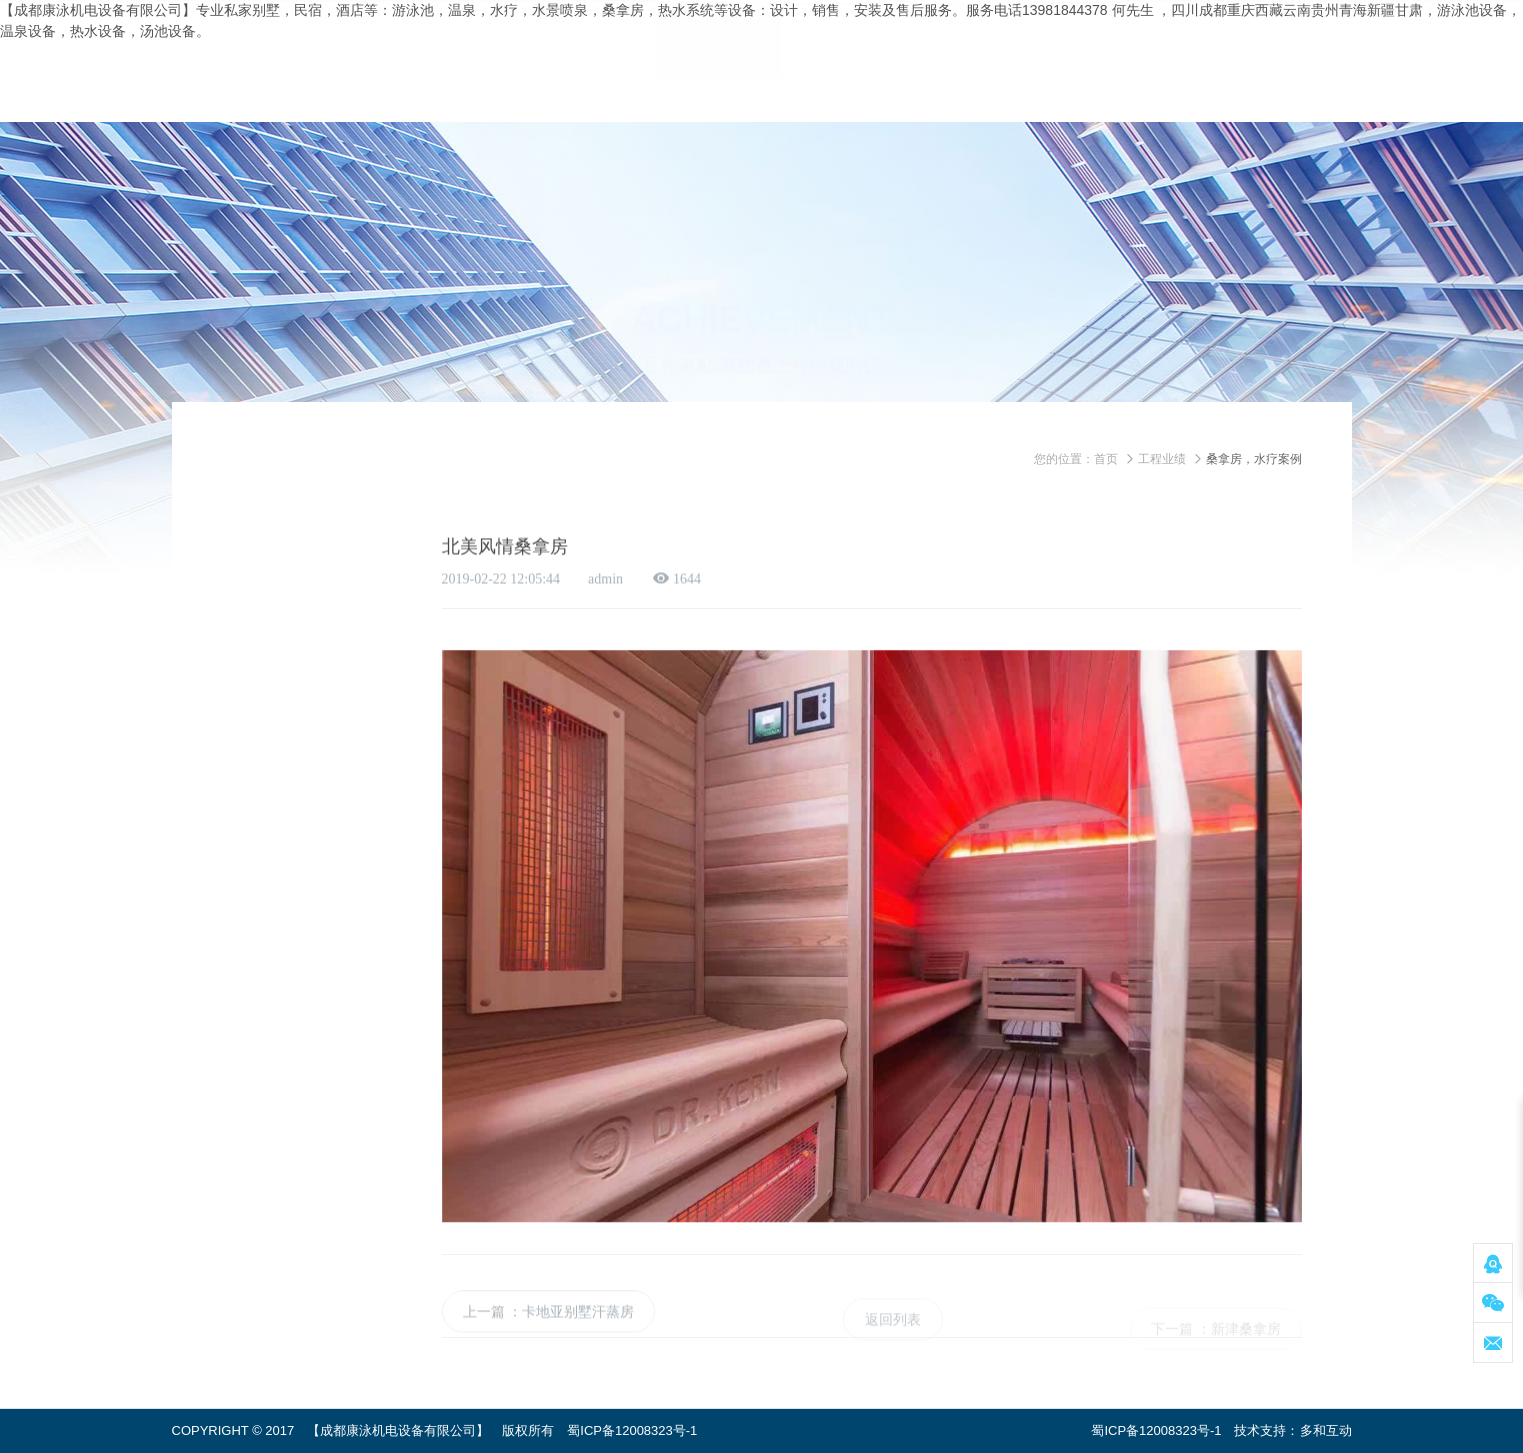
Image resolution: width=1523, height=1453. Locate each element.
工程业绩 (1162, 459)
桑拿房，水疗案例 (306, 606)
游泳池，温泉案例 (306, 563)
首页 (1106, 459)
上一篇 (484, 1328)
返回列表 (893, 1335)
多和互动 (1326, 1430)
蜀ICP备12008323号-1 (632, 1430)
